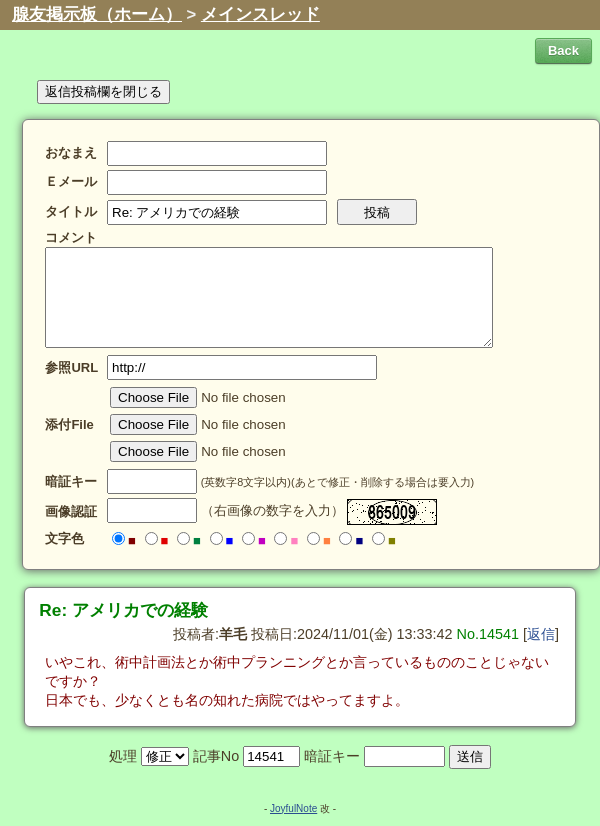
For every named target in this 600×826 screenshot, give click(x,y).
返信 (541, 634)
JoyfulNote (293, 808)
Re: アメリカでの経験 (123, 610)
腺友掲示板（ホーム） (97, 14)
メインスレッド (260, 14)
